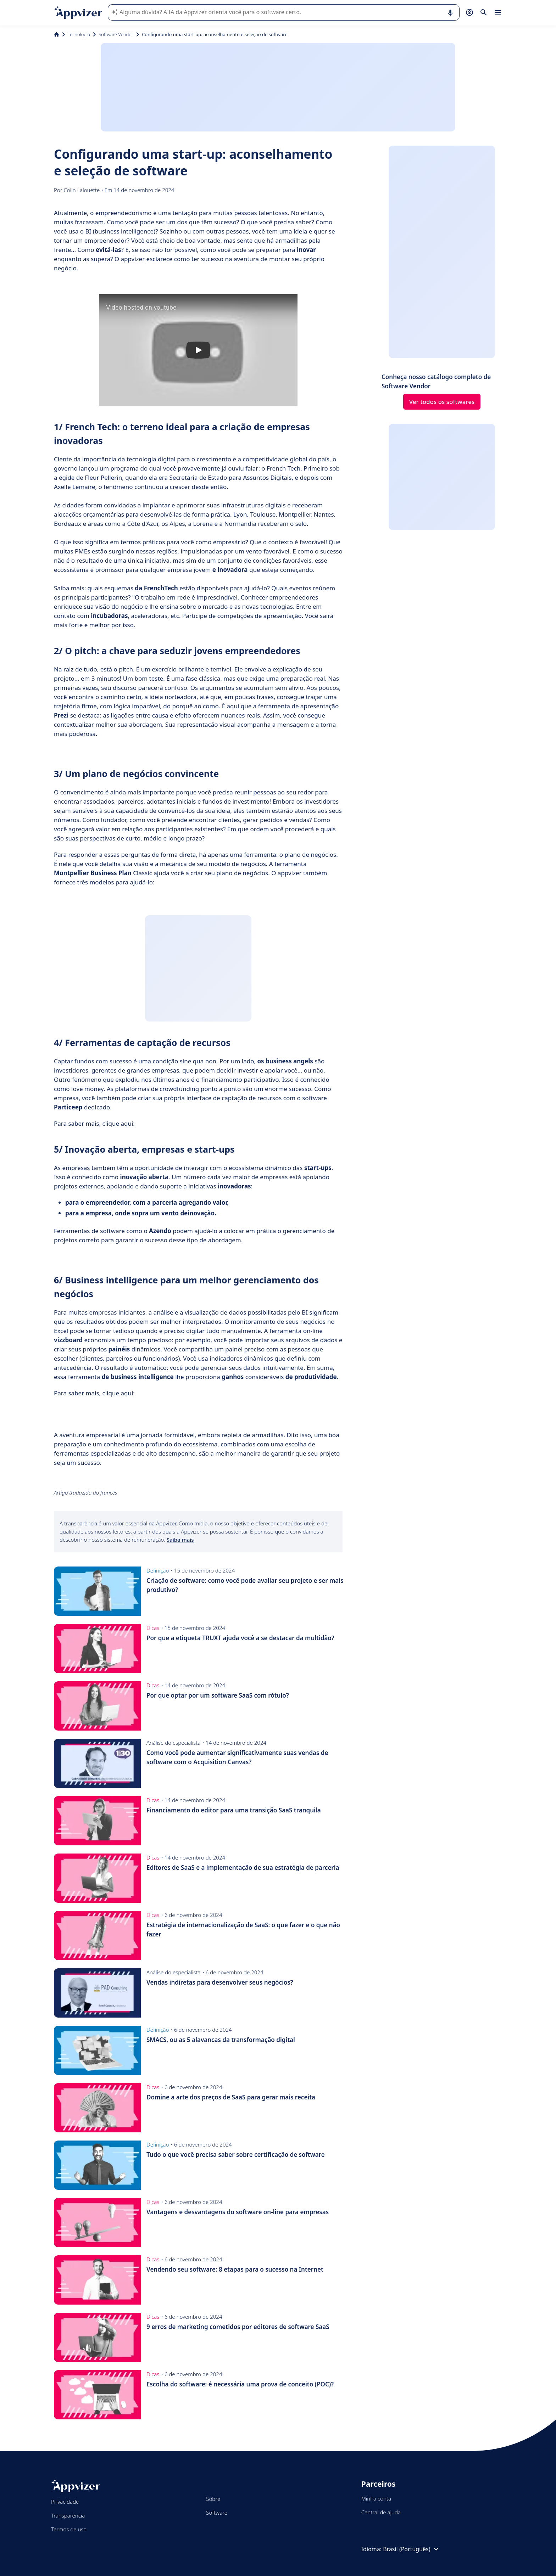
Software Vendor (116, 34)
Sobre (213, 2498)
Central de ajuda (381, 2512)
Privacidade (65, 2501)
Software (216, 2512)
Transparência (68, 2515)
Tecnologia (79, 34)
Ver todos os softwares (442, 402)
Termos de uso (69, 2529)
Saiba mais (180, 1539)
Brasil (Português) (411, 2549)
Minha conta (376, 2498)
